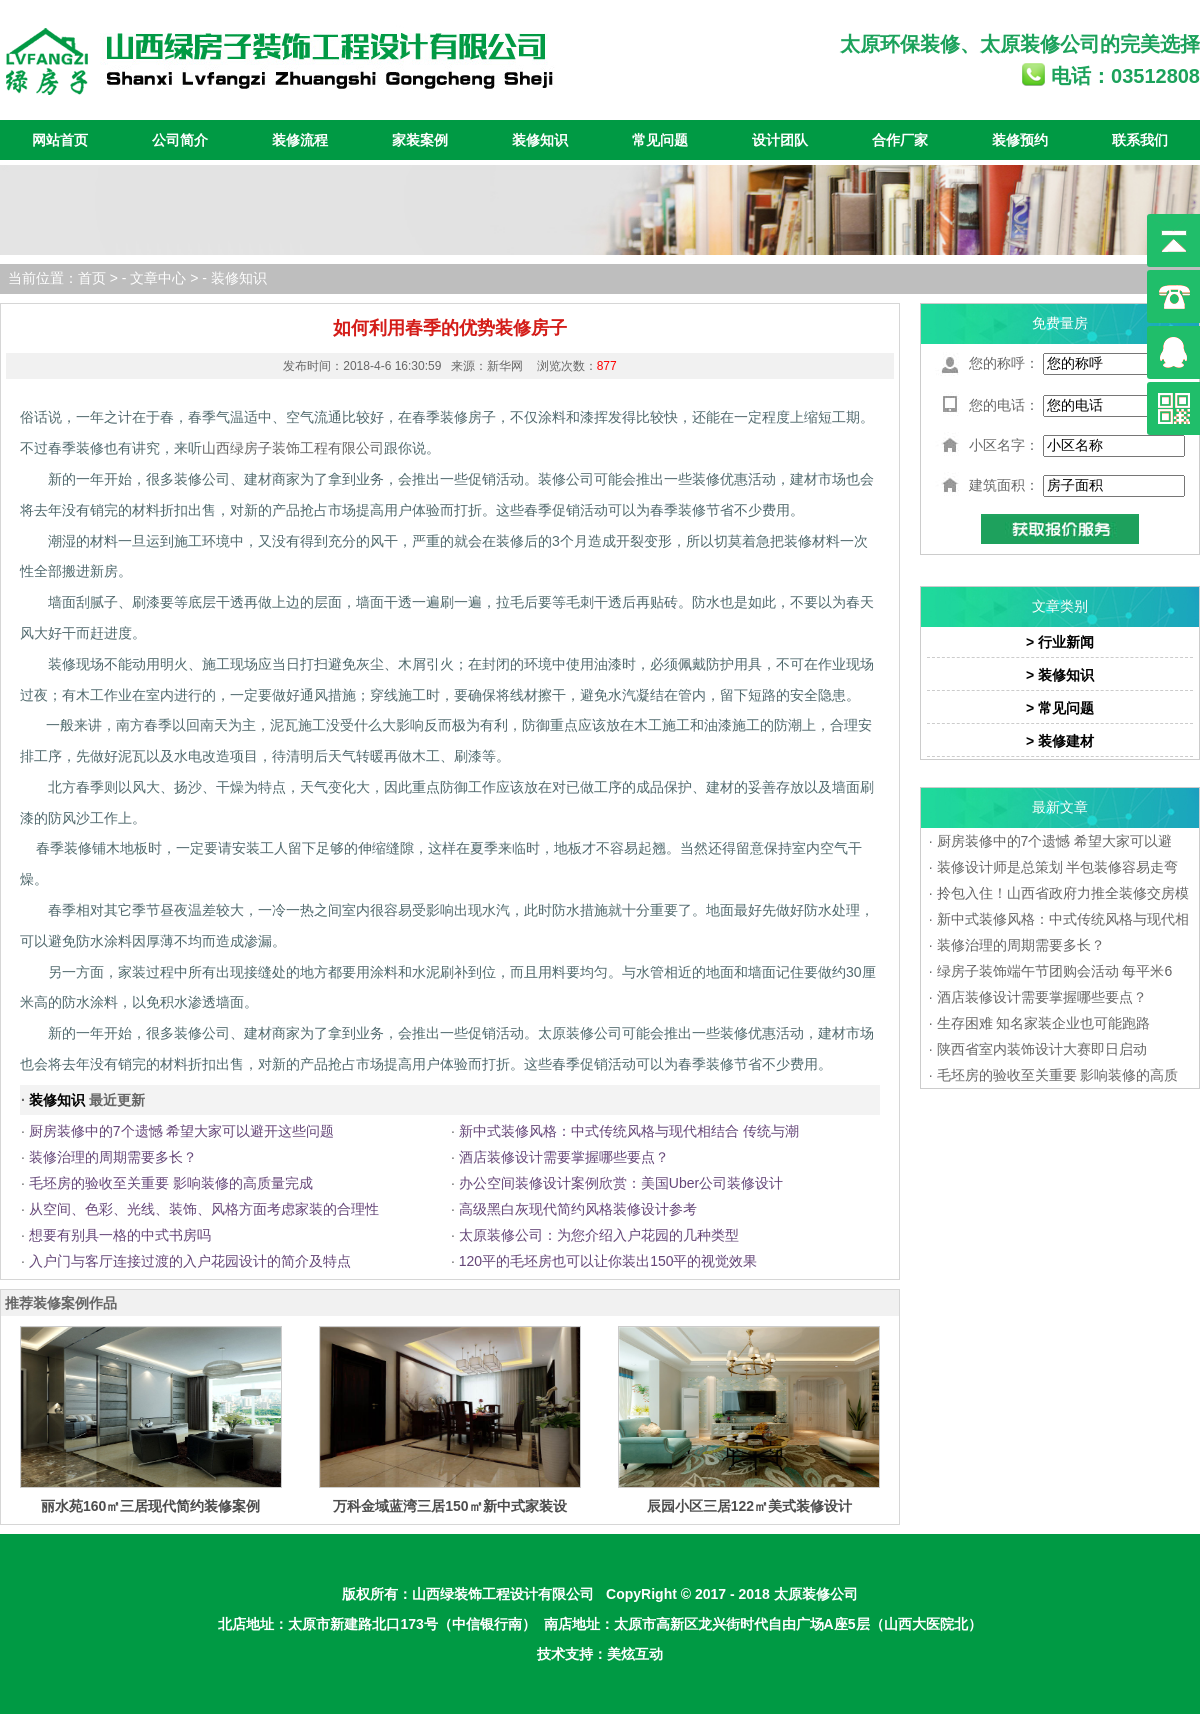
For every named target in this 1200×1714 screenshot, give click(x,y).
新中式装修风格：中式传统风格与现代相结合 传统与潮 (629, 1131)
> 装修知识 (1060, 675)
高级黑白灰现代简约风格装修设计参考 (578, 1209)
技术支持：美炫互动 (600, 1654)
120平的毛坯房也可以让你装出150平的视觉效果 (608, 1261)
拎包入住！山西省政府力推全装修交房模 (1063, 893)
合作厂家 (900, 140)
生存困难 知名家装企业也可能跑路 (1044, 1023)
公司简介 (180, 140)
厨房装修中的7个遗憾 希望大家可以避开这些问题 (182, 1131)
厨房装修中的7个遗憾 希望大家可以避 (1055, 841)
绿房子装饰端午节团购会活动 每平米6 (1055, 971)
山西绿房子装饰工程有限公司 (293, 448)
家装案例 (420, 140)
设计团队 (780, 140)
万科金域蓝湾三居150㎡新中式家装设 (449, 1506)
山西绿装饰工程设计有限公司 (503, 1594)
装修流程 (300, 140)
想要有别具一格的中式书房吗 (120, 1235)
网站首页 (60, 140)
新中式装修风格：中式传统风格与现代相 (1063, 919)
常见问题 (660, 140)
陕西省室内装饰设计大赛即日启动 (1042, 1049)
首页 (92, 278)
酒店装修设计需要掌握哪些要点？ (564, 1157)
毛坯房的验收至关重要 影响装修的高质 (1058, 1075)
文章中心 (158, 278)
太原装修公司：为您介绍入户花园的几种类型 (599, 1235)
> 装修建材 (1060, 741)
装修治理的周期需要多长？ (113, 1157)
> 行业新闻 (1060, 642)
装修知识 (540, 140)
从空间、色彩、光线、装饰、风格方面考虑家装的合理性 (204, 1209)
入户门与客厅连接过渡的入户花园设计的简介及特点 (190, 1261)
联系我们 (1140, 140)
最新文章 (1060, 807)
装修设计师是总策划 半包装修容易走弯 (1058, 867)
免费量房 (1060, 323)
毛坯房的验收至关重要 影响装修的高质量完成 (171, 1183)
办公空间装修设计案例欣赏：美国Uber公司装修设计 (621, 1183)
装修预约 (1020, 140)
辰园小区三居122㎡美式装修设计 (749, 1506)
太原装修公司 (1040, 44)
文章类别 (1060, 606)
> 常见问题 (1060, 708)
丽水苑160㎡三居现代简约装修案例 (150, 1506)
